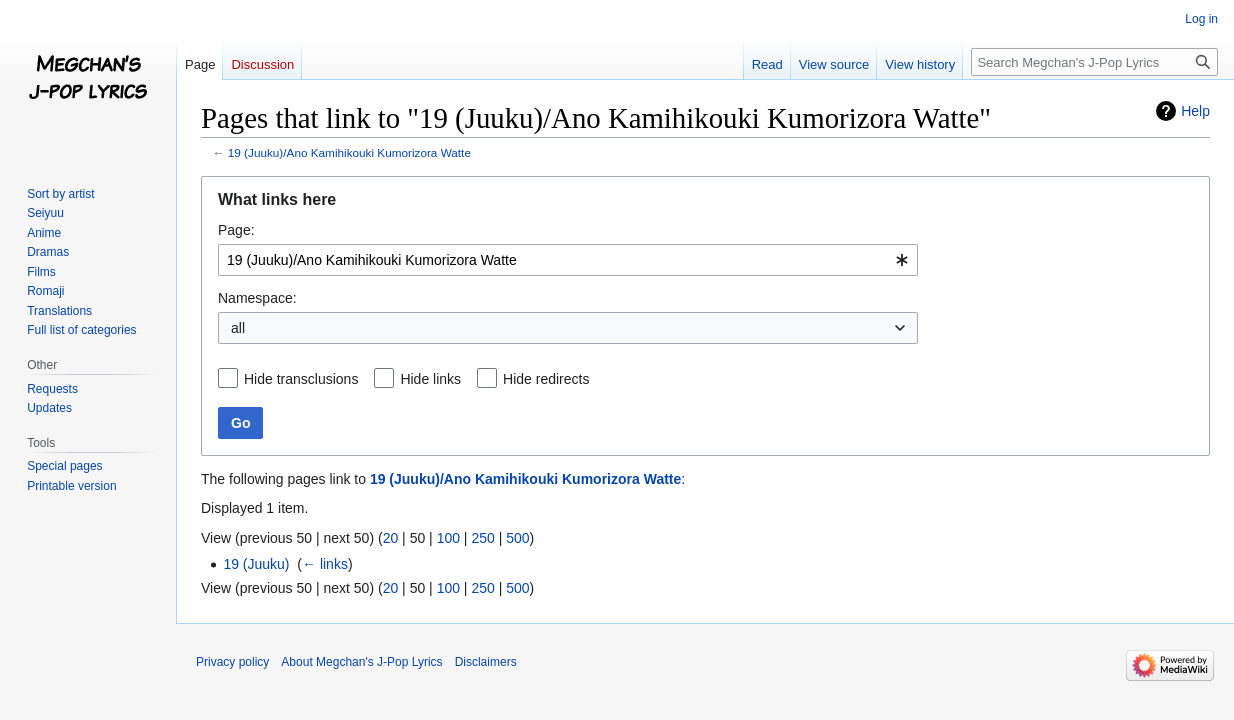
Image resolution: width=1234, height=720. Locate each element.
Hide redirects (546, 379)
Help (1195, 111)
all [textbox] (238, 328)
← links (325, 564)
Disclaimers (486, 662)
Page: (236, 230)
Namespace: (257, 298)
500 (517, 538)
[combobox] (568, 260)
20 (391, 538)
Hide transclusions (301, 379)
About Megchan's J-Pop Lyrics (361, 662)
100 (448, 538)
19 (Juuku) (256, 564)
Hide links (430, 379)
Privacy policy (232, 662)
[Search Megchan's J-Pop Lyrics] (1094, 62)
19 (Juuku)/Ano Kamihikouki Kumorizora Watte (349, 152)
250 (482, 538)
